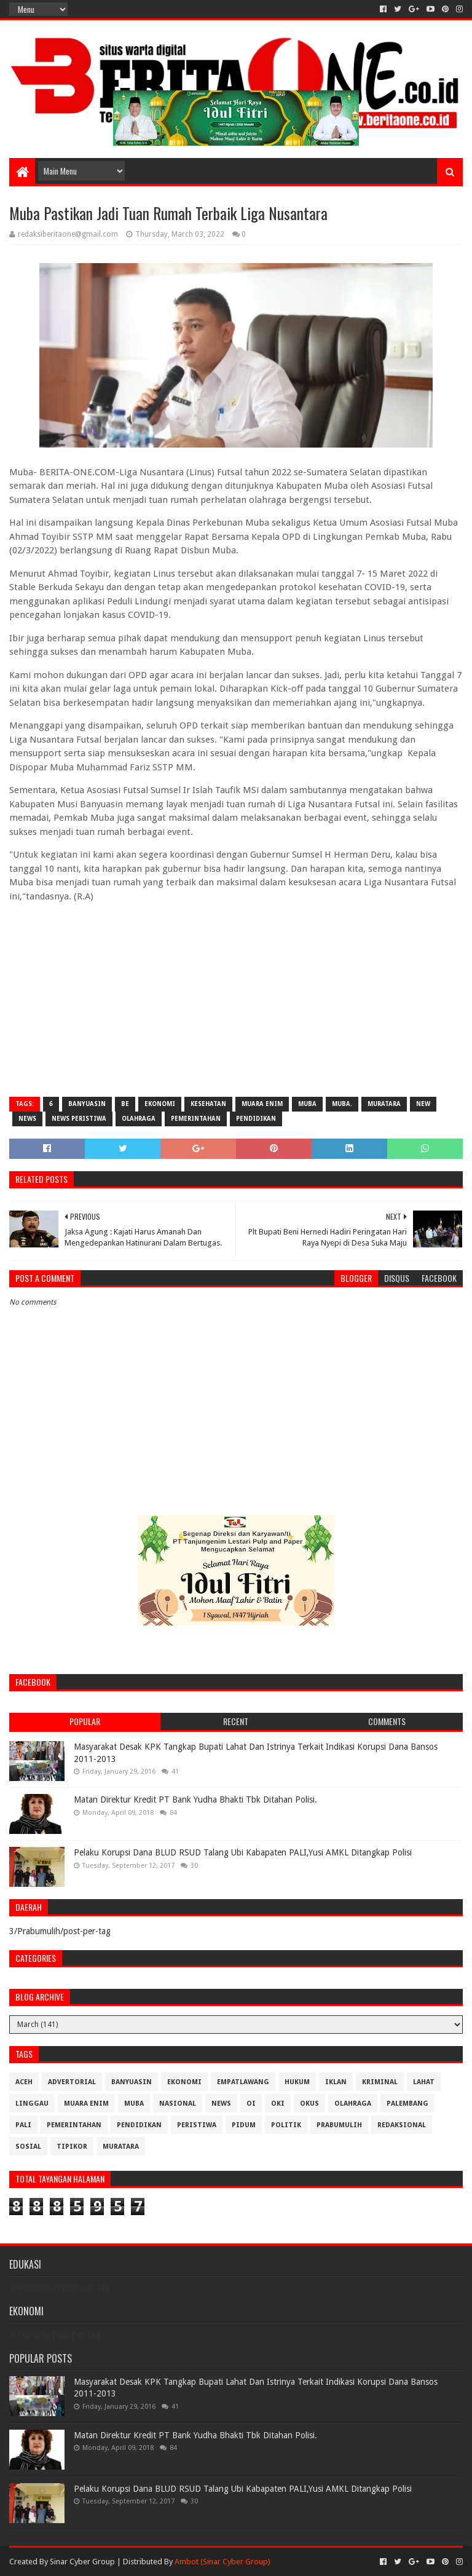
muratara (384, 1103)
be (125, 1103)
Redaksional (401, 2125)
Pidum (244, 2125)
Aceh (24, 2082)
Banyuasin (87, 1103)
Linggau (32, 2104)
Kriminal (380, 2082)
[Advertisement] (235, 998)
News (27, 1118)
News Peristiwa (79, 1118)
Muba (307, 1103)
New (423, 1103)
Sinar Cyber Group (82, 2561)
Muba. (342, 1103)
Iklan (336, 2082)
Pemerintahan (196, 1118)
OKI (278, 2104)
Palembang (407, 2104)
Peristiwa (196, 2125)
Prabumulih (339, 2125)
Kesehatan (208, 1103)
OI (251, 2104)
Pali (23, 2125)
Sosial (28, 2147)
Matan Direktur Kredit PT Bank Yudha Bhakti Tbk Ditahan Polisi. (195, 1799)
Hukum (297, 2082)
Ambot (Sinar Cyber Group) (222, 2561)
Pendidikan (256, 1118)
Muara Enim (262, 1103)
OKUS (309, 2104)
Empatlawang (243, 2082)
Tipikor (72, 2147)
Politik (286, 2125)
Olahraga (138, 1118)
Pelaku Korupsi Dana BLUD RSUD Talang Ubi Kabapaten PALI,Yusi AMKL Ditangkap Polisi (243, 1852)
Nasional (177, 2104)
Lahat (424, 2082)
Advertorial (72, 2082)
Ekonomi (159, 1103)
